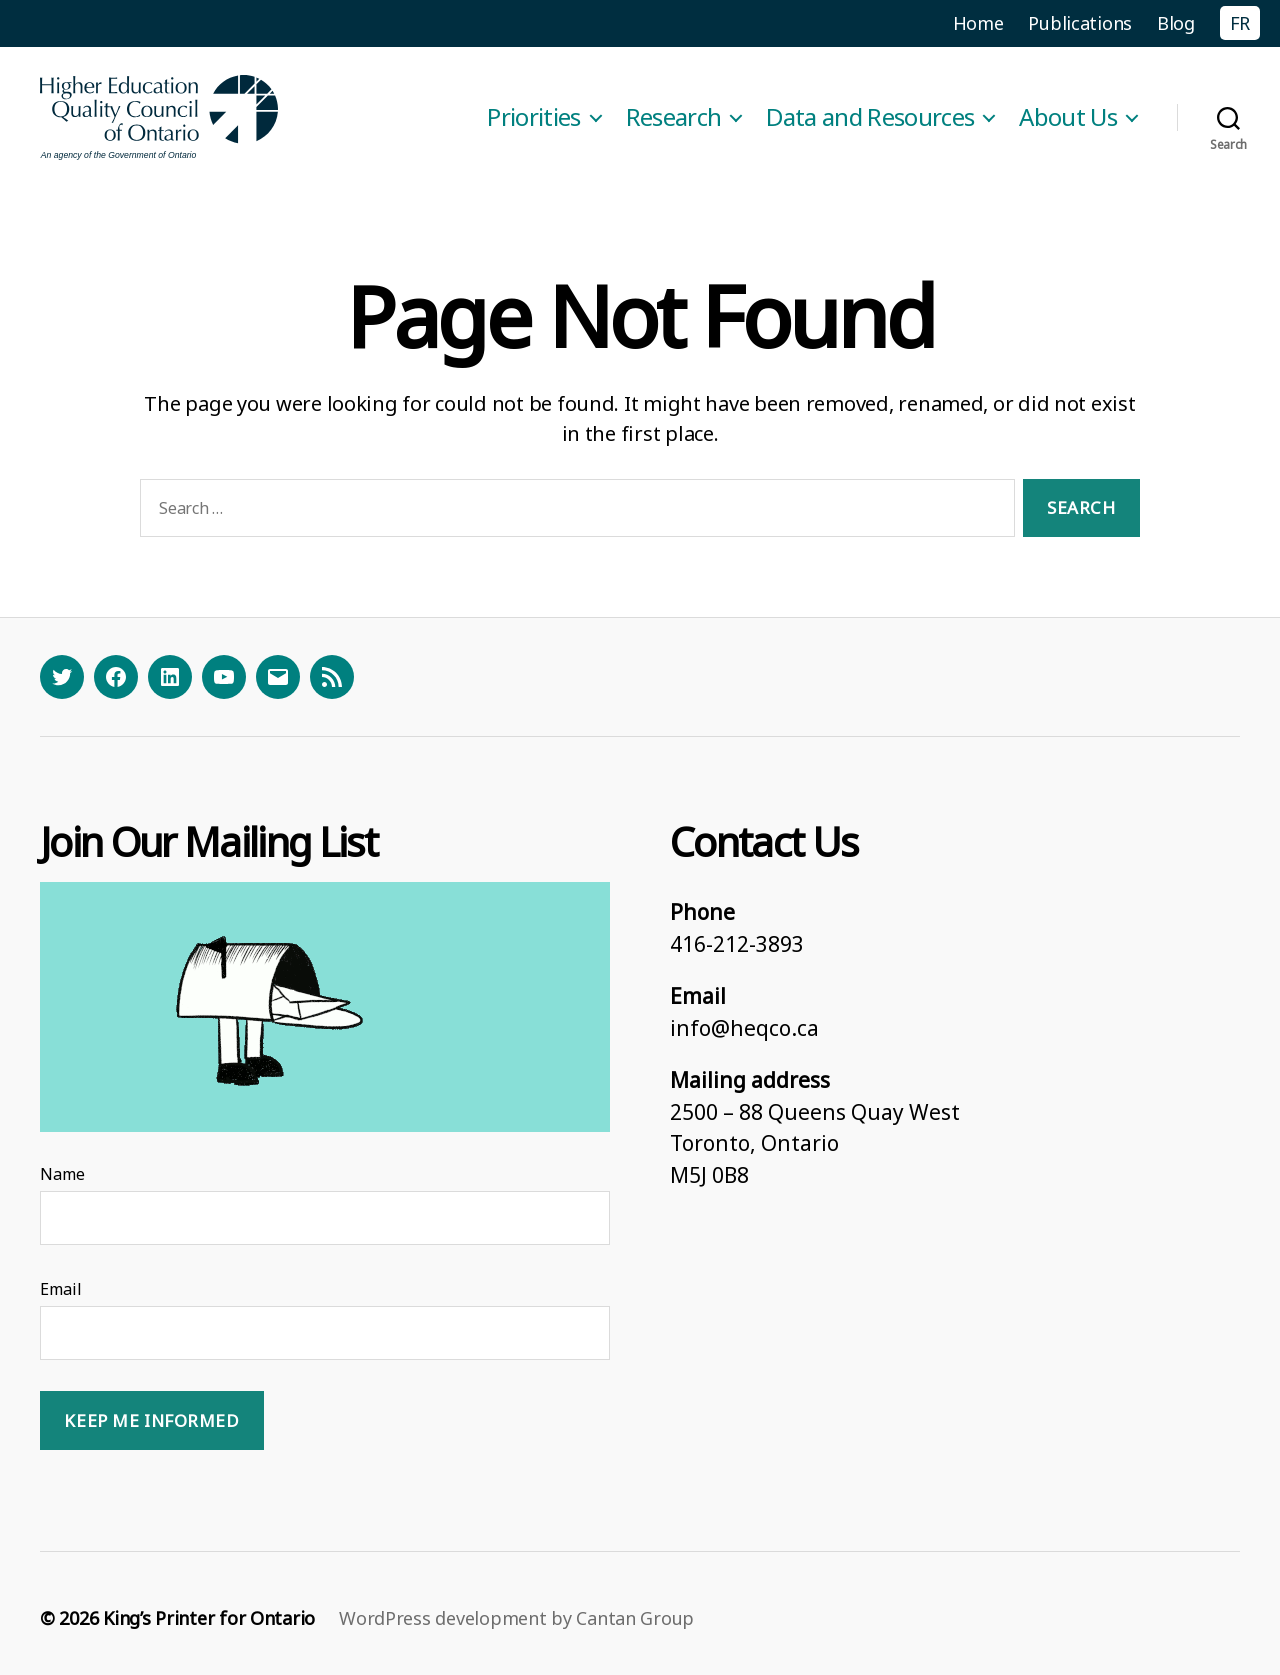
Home (978, 23)
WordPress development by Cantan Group (516, 1618)
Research (674, 117)
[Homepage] (160, 117)
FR (1240, 23)
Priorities (533, 117)
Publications (1080, 23)
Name (62, 1174)
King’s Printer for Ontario (209, 1618)
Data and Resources (870, 117)
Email (61, 1289)
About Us (1068, 117)
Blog (1176, 23)
